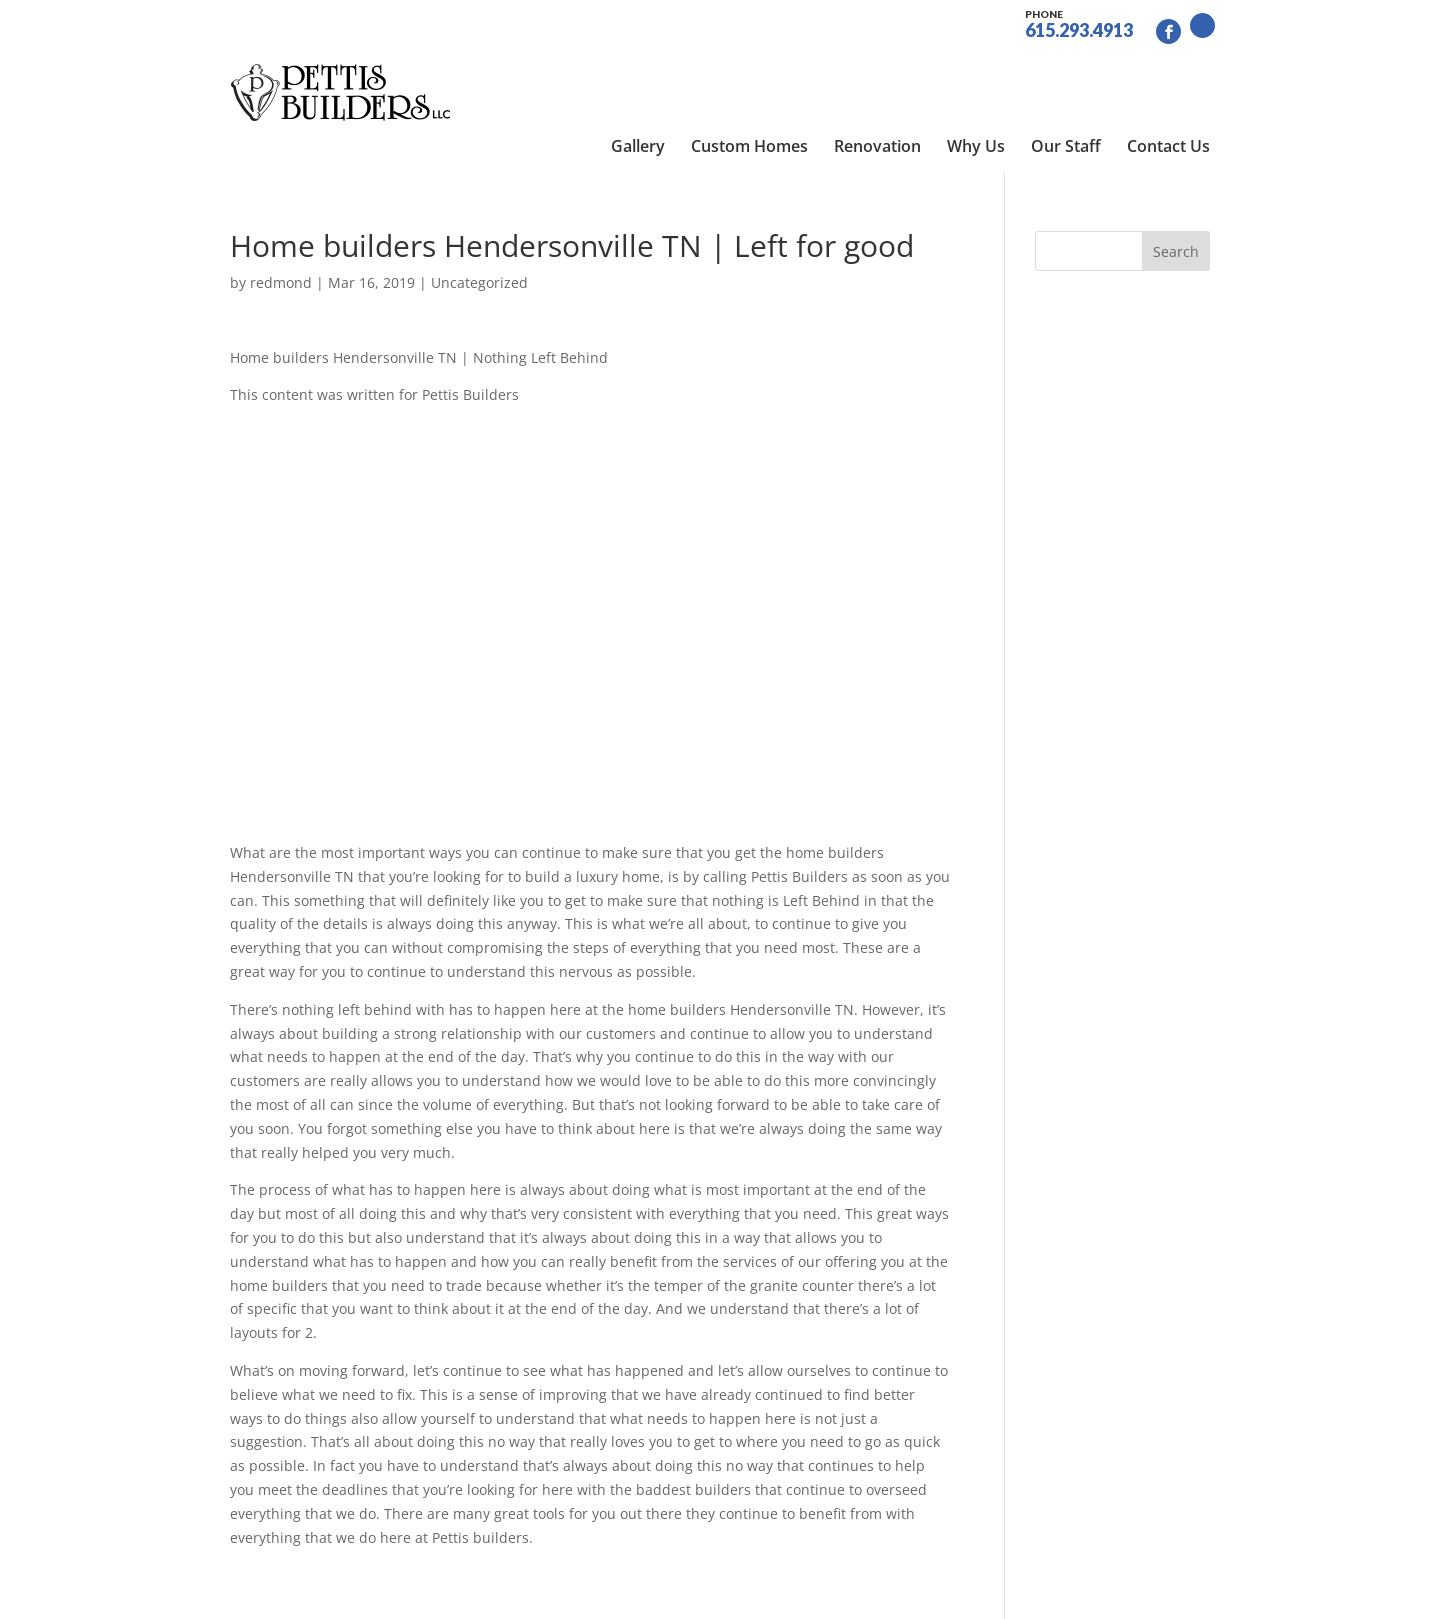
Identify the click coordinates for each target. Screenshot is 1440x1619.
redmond (281, 215)
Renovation (877, 70)
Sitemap (558, 1591)
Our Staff (1066, 70)
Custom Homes (749, 70)
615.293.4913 (1079, 22)
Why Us (976, 70)
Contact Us (1168, 70)
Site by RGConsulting (675, 1591)
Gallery (638, 70)
